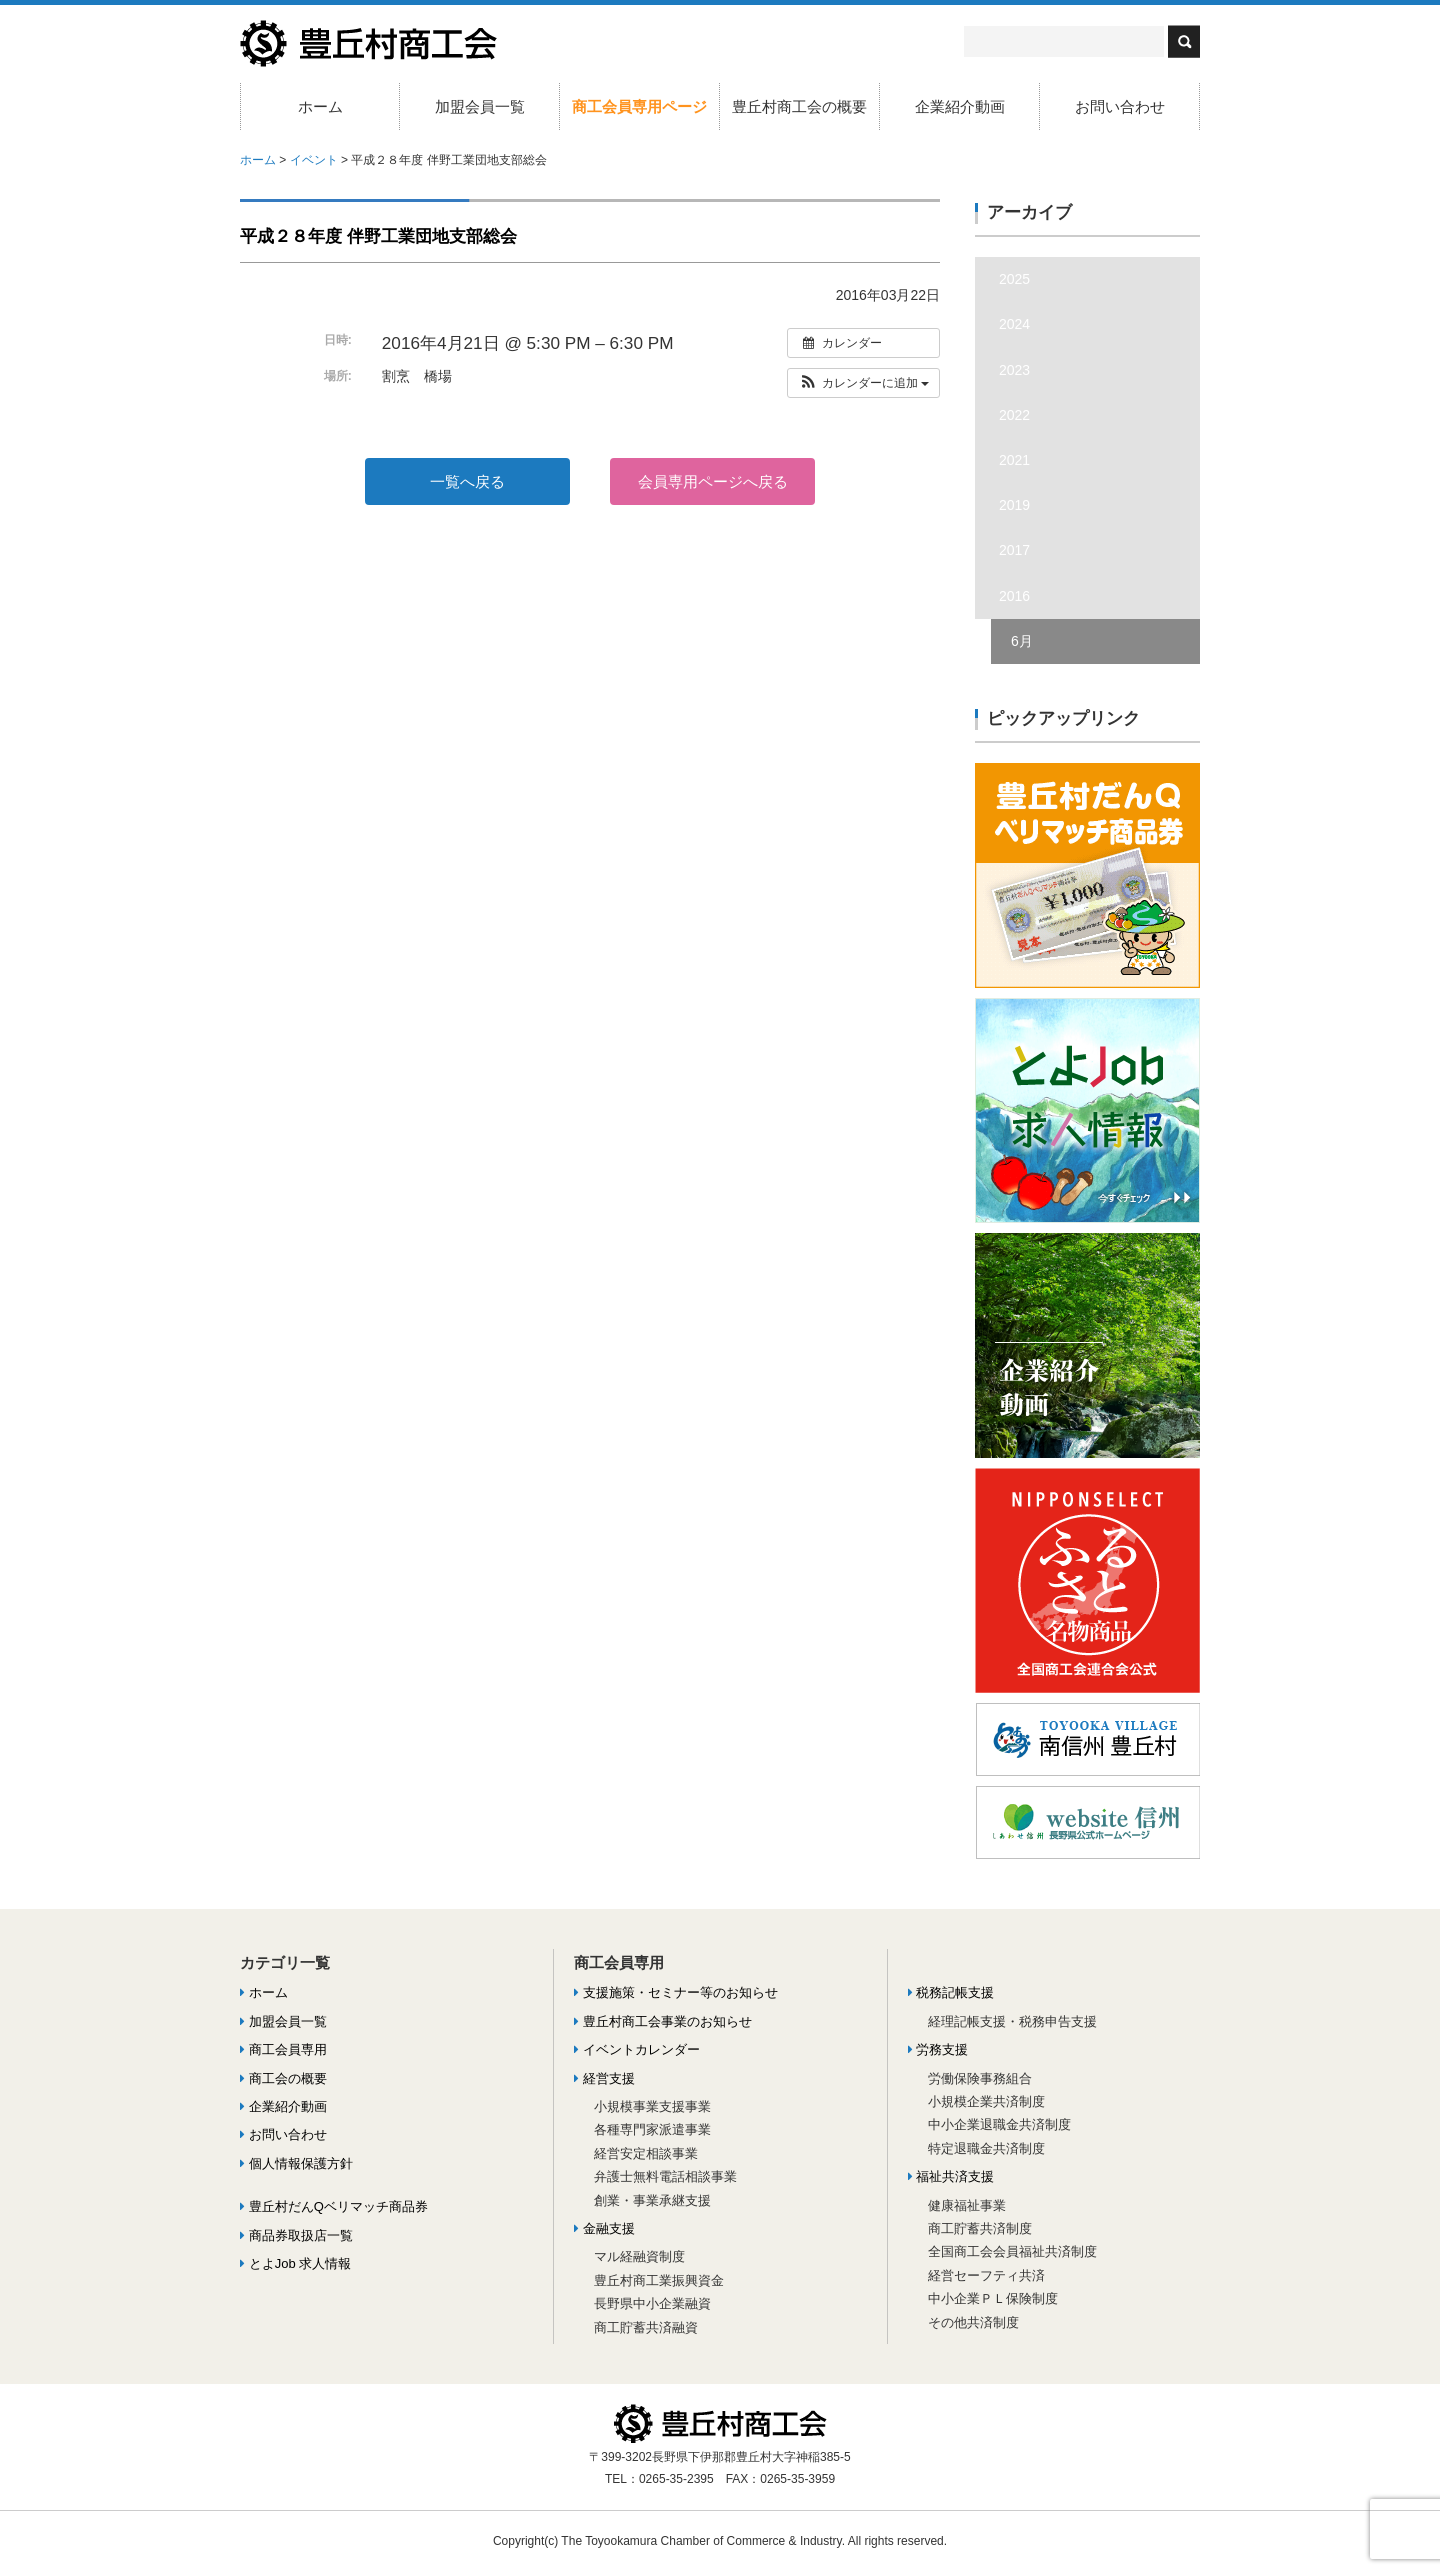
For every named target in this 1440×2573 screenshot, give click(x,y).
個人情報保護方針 (296, 2163)
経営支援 (604, 2078)
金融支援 (604, 2228)
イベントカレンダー (637, 2049)
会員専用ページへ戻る (713, 481)
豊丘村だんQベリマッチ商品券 (334, 2206)
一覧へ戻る (467, 481)
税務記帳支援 (951, 1992)
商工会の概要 (283, 2078)
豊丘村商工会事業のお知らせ (663, 2021)
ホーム (320, 106)
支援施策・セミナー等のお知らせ (676, 1992)
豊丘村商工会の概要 (799, 106)
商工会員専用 (283, 2049)
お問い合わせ (1120, 106)
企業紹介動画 (960, 106)
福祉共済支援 (951, 2176)
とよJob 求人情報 (295, 2263)
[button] (863, 383)
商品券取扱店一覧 (296, 2235)
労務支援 (938, 2049)
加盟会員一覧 (480, 106)
